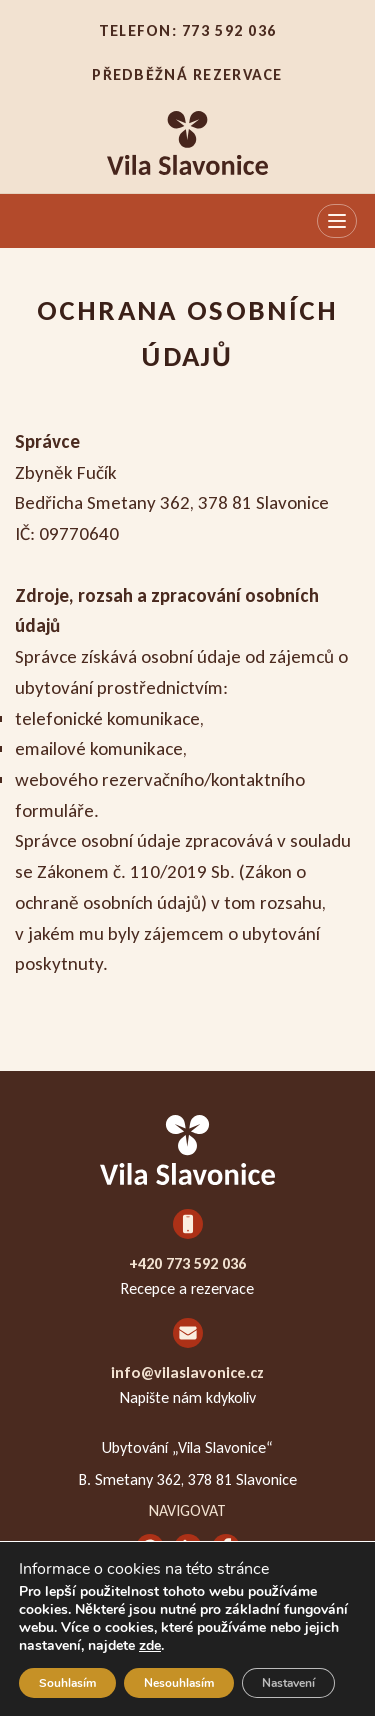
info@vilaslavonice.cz (187, 1372)
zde (150, 1645)
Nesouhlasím (179, 1683)
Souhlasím (67, 1683)
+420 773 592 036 (187, 1263)
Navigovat (187, 1510)
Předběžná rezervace (187, 74)
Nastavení (288, 1683)
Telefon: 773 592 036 (188, 30)
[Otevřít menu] (337, 221)
